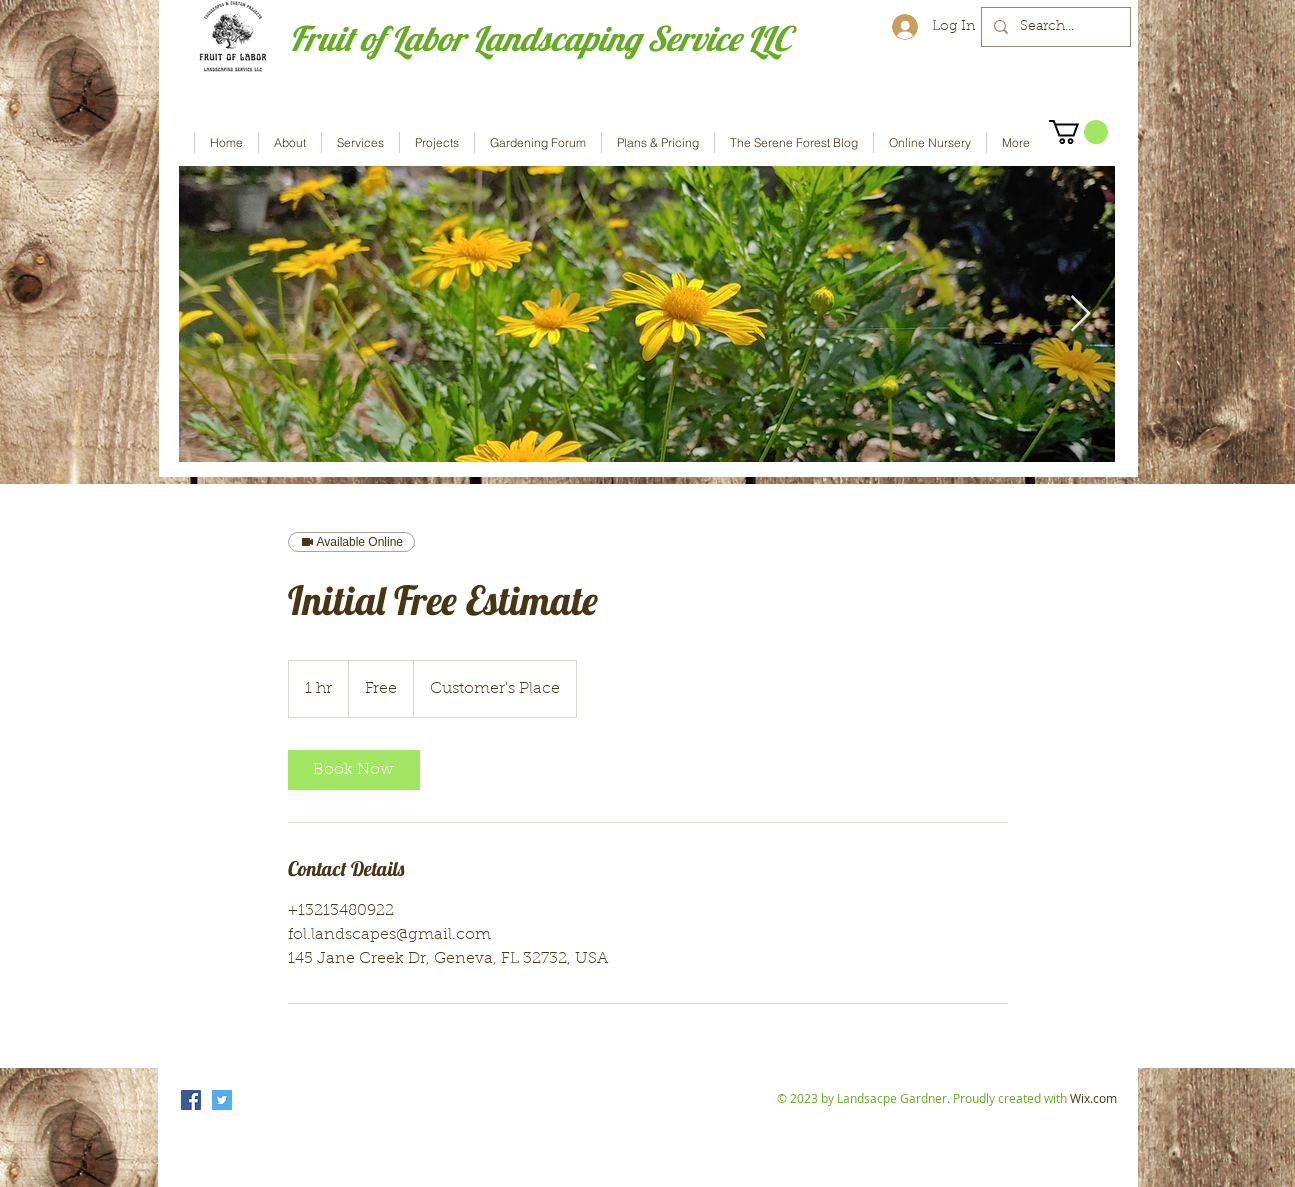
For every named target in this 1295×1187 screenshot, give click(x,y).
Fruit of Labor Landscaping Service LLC (539, 38)
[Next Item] (1080, 314)
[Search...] (1054, 27)
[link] (354, 770)
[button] (1078, 132)
